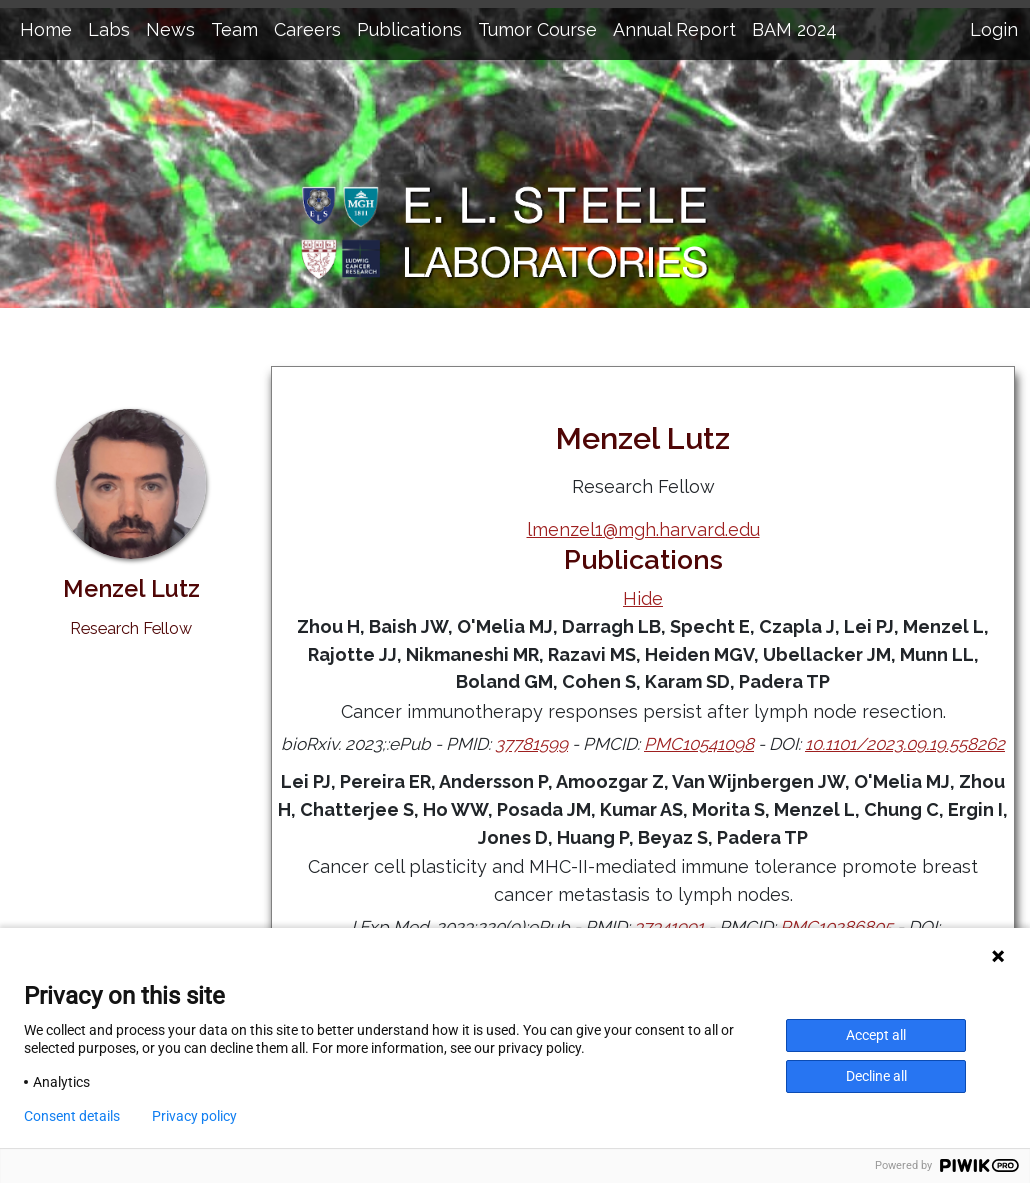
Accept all (876, 1035)
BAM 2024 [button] (794, 29)
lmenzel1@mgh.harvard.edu (643, 529)
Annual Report (674, 29)
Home (46, 29)
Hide (643, 598)
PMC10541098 (699, 744)
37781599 (531, 744)
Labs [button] (109, 29)
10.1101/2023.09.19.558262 (905, 744)
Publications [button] (409, 29)
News (170, 29)
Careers (307, 29)
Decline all (876, 1076)
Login (994, 29)
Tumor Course (537, 29)
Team (234, 29)
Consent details (72, 1116)
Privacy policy (194, 1116)
